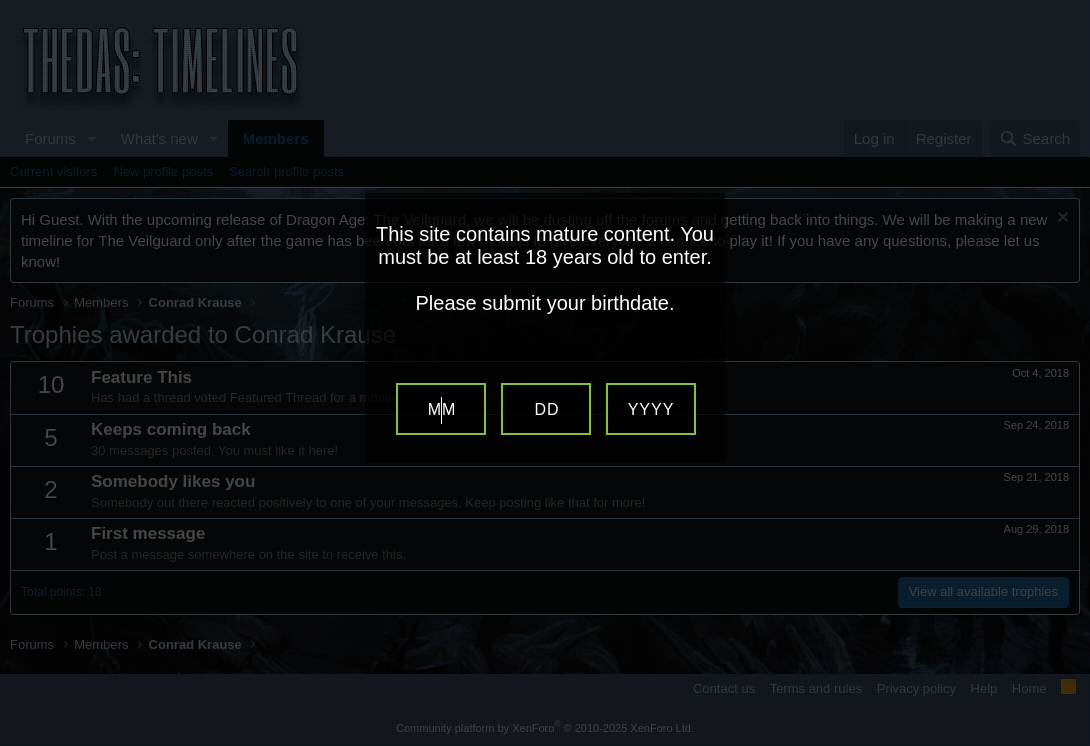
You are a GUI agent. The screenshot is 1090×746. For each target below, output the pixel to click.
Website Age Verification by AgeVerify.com (1065, 741)
